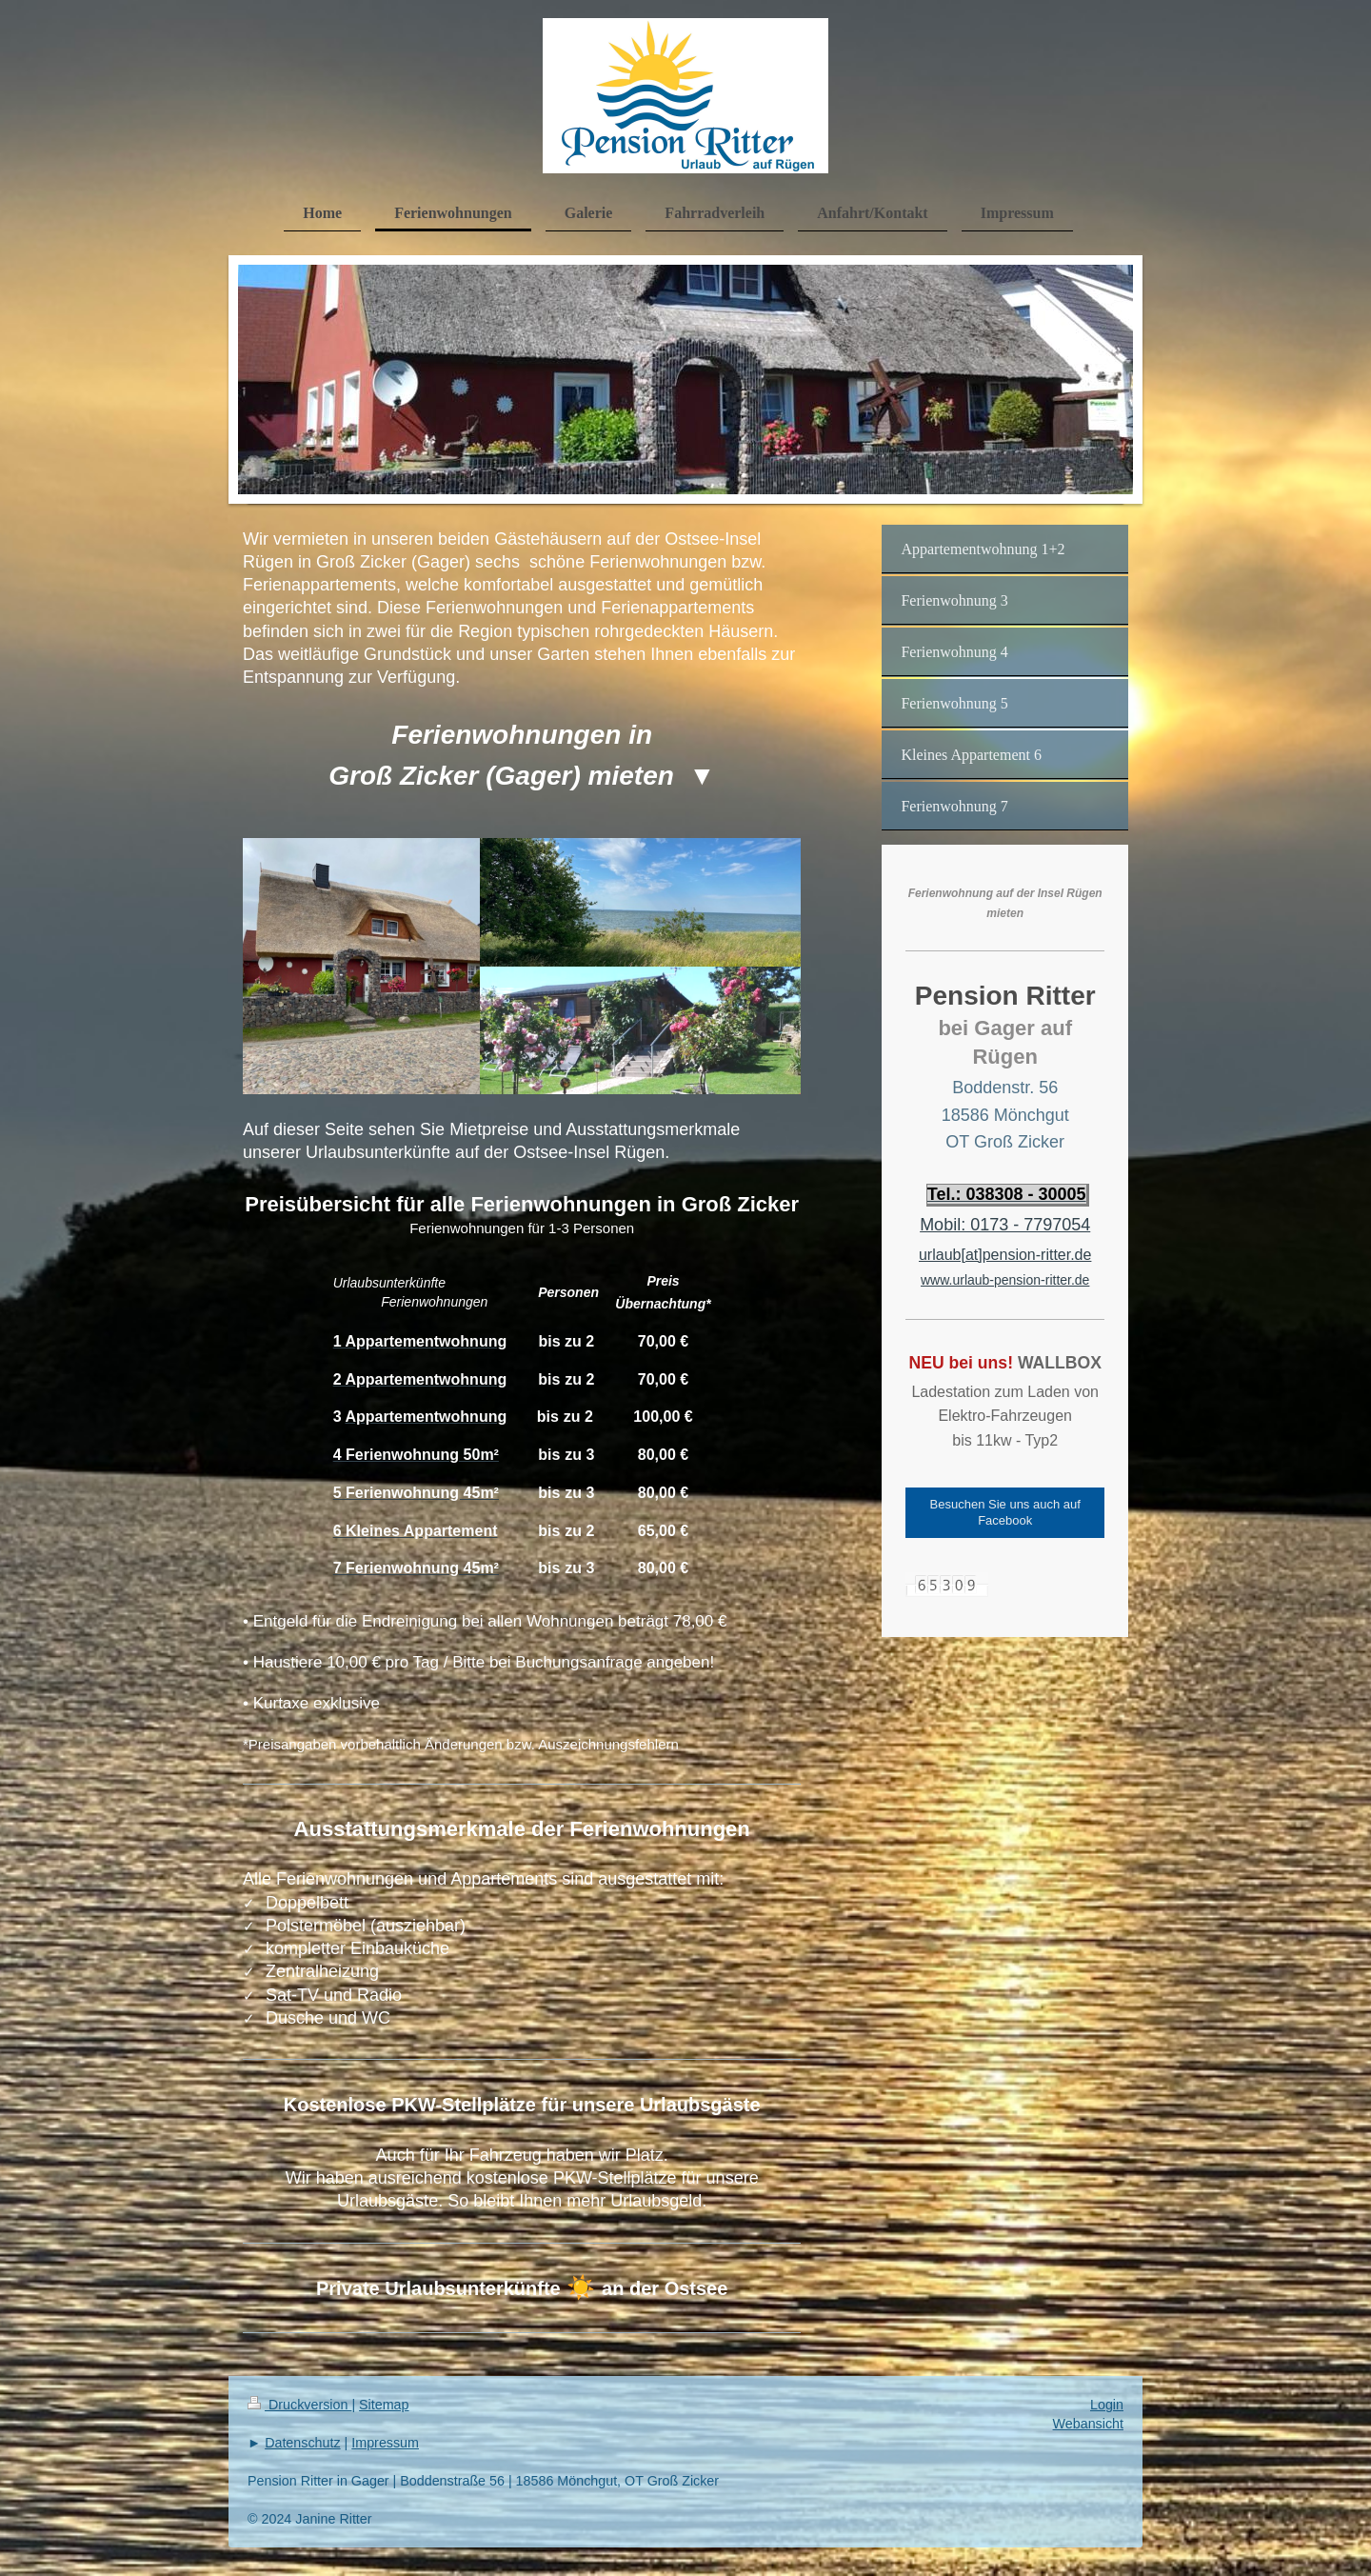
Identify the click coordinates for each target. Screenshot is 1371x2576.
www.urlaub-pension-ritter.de (1005, 1280)
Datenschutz (302, 2442)
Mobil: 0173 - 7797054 (1005, 1224)
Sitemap (383, 2404)
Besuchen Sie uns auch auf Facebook (1005, 1512)
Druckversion (299, 2404)
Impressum (385, 2442)
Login (1106, 2404)
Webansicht (1088, 2423)
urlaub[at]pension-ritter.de (1005, 1255)
